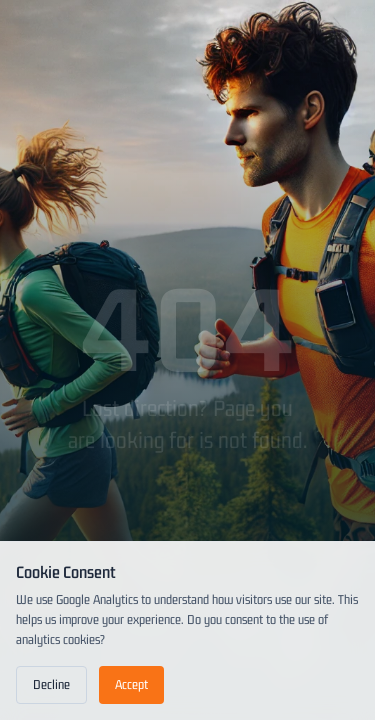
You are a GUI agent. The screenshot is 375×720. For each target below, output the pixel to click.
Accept (131, 684)
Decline (51, 684)
